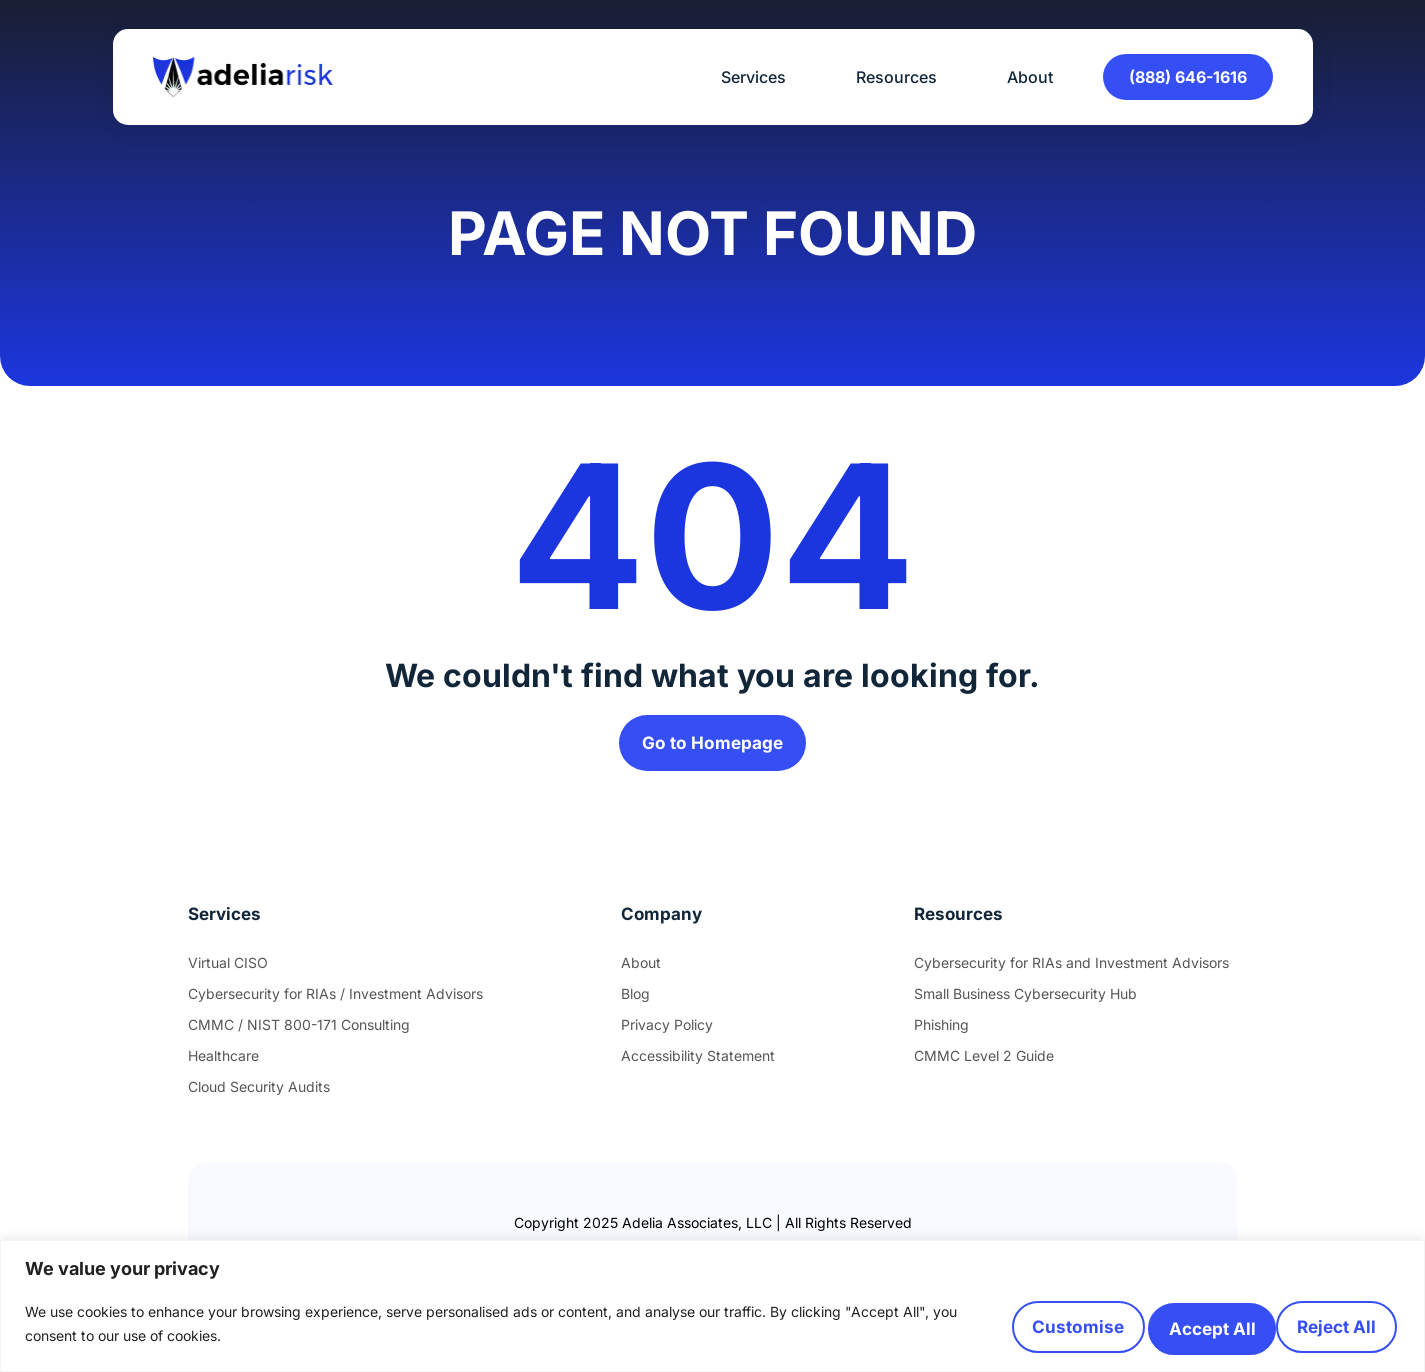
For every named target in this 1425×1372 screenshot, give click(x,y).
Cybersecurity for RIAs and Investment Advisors (1071, 970)
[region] (712, 1302)
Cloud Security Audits (259, 1094)
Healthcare (223, 1063)
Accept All (1314, 1321)
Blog (635, 1001)
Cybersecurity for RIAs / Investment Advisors (335, 1001)
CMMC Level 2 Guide (984, 1063)
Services (758, 77)
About (1030, 77)
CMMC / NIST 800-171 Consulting (299, 1032)
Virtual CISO (228, 970)
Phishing (941, 1032)
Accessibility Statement (698, 1063)
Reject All (1140, 1321)
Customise (965, 1321)
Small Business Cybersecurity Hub (1025, 1001)
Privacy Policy (667, 1032)
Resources (901, 77)
